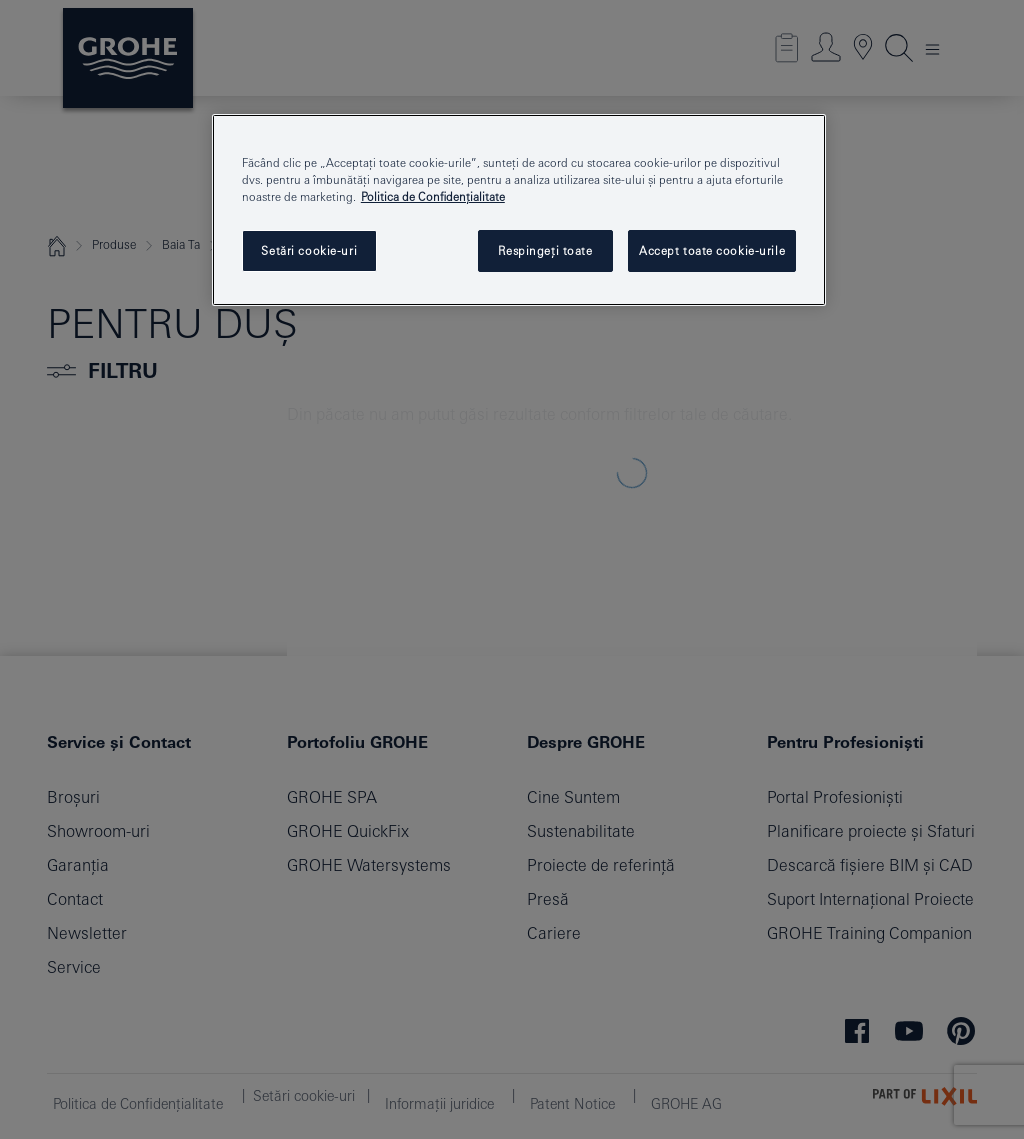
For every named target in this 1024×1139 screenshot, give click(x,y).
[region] (519, 210)
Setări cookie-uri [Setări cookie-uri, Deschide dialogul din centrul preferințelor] (309, 250)
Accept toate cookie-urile (712, 250)
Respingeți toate (545, 250)
